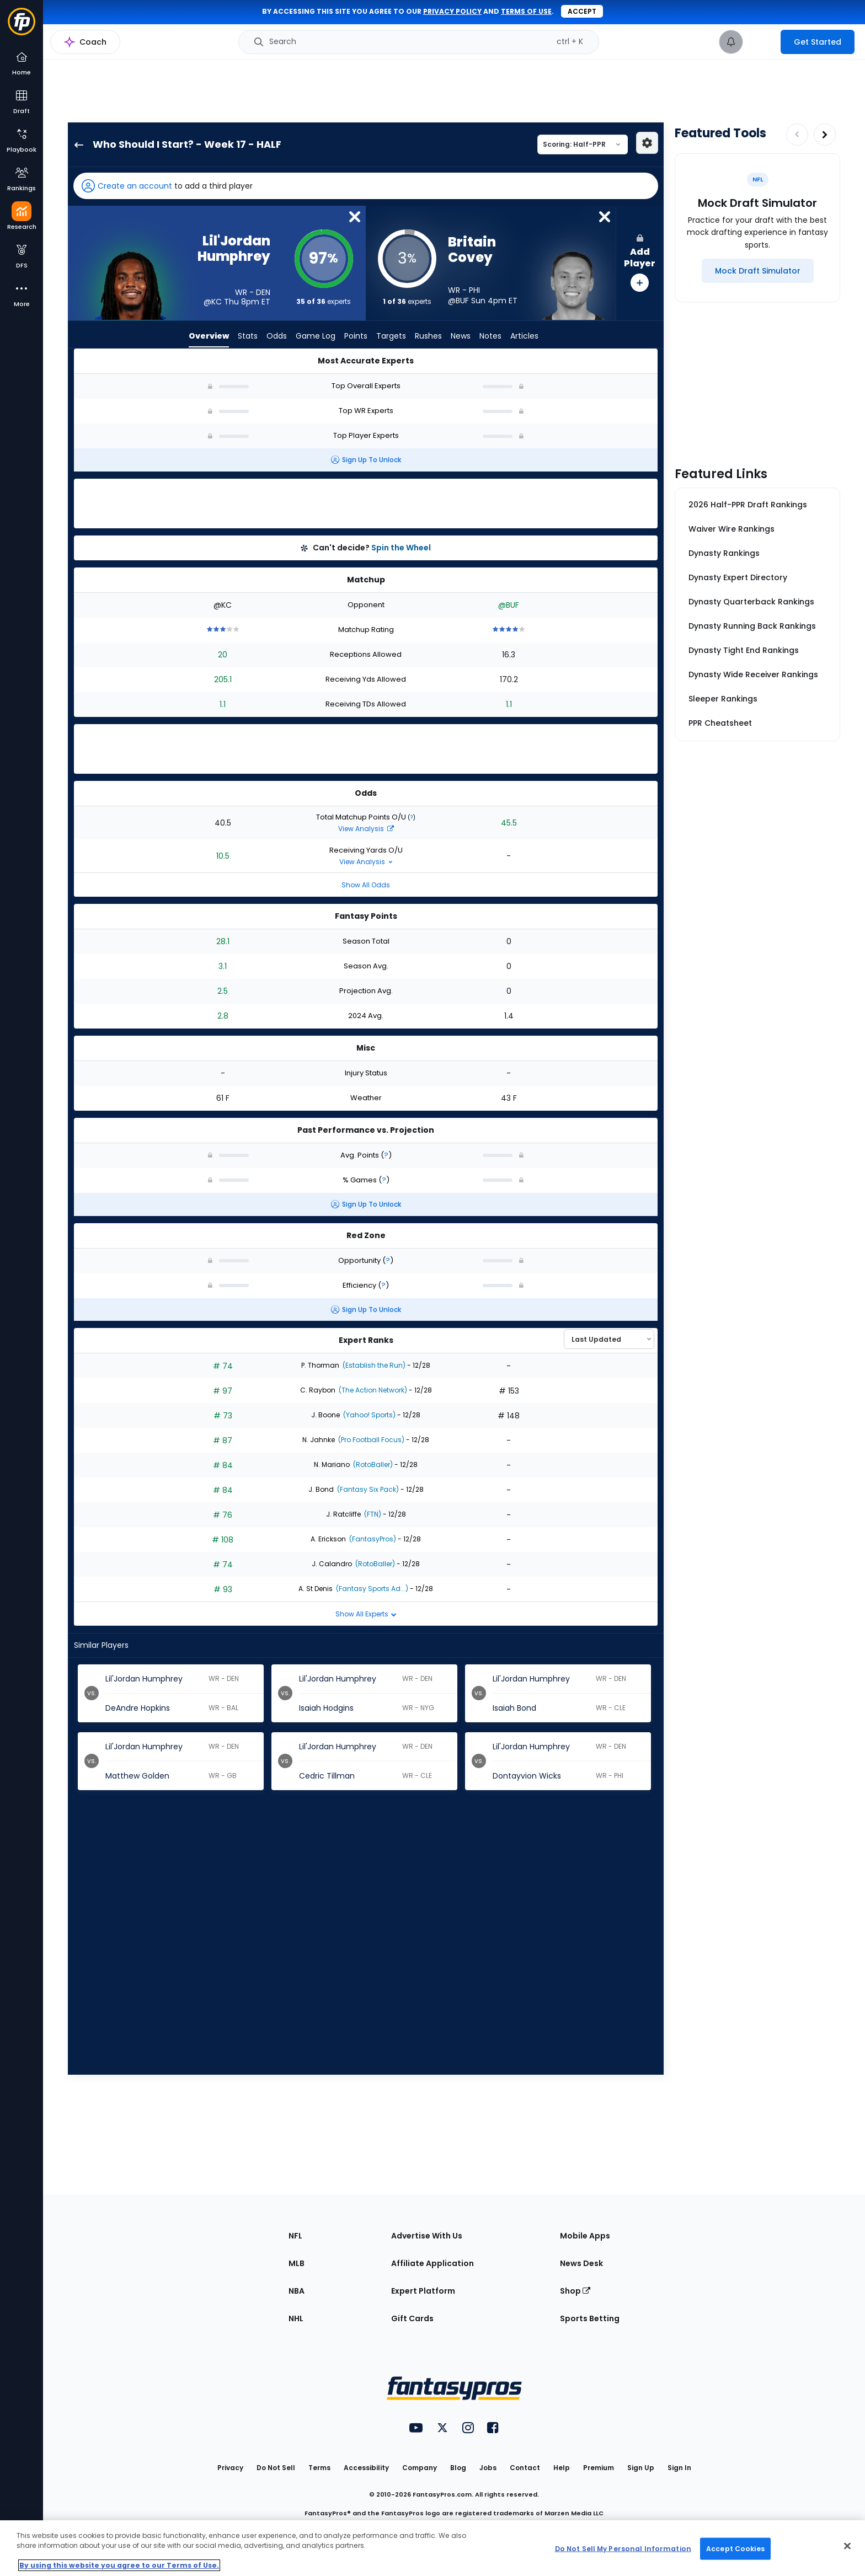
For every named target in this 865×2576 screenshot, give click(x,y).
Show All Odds (365, 885)
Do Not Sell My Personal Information (623, 2548)
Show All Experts (366, 1614)
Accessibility (366, 2467)
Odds (276, 336)
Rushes (428, 336)
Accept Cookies (735, 2548)
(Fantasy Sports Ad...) (371, 1588)
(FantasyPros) (372, 1539)
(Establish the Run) (373, 1365)
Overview (209, 336)
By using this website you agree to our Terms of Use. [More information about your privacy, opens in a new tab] (119, 2565)
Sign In (679, 2467)
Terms (319, 2467)
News (461, 336)
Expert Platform (423, 2290)
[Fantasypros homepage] (21, 27)
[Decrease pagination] (797, 135)
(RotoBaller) (372, 1464)
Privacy (230, 2467)
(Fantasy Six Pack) (367, 1489)
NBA (297, 2290)
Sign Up (640, 2467)
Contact (525, 2467)
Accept (582, 11)
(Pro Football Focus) (370, 1439)
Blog (458, 2467)
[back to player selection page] (75, 144)
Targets (391, 336)
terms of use (526, 11)
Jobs (487, 2467)
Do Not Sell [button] (276, 2467)
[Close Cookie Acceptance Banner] (847, 2546)
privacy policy (452, 11)
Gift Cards (412, 2318)
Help (561, 2467)
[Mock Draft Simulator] (758, 271)
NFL (295, 2235)
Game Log (315, 336)
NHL (296, 2318)
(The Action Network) (372, 1390)
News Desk (581, 2263)
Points (355, 336)
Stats (248, 336)
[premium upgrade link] (762, 42)
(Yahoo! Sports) (368, 1415)
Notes (490, 336)
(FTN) (371, 1514)
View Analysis (366, 828)
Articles (524, 336)
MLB (297, 2263)
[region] (432, 2548)
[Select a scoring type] (582, 144)
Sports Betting (590, 2318)
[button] (365, 186)
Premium (598, 2467)
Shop (575, 2290)
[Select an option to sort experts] (609, 1339)
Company (419, 2467)
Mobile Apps (585, 2235)
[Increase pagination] (825, 135)
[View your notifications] (731, 42)
